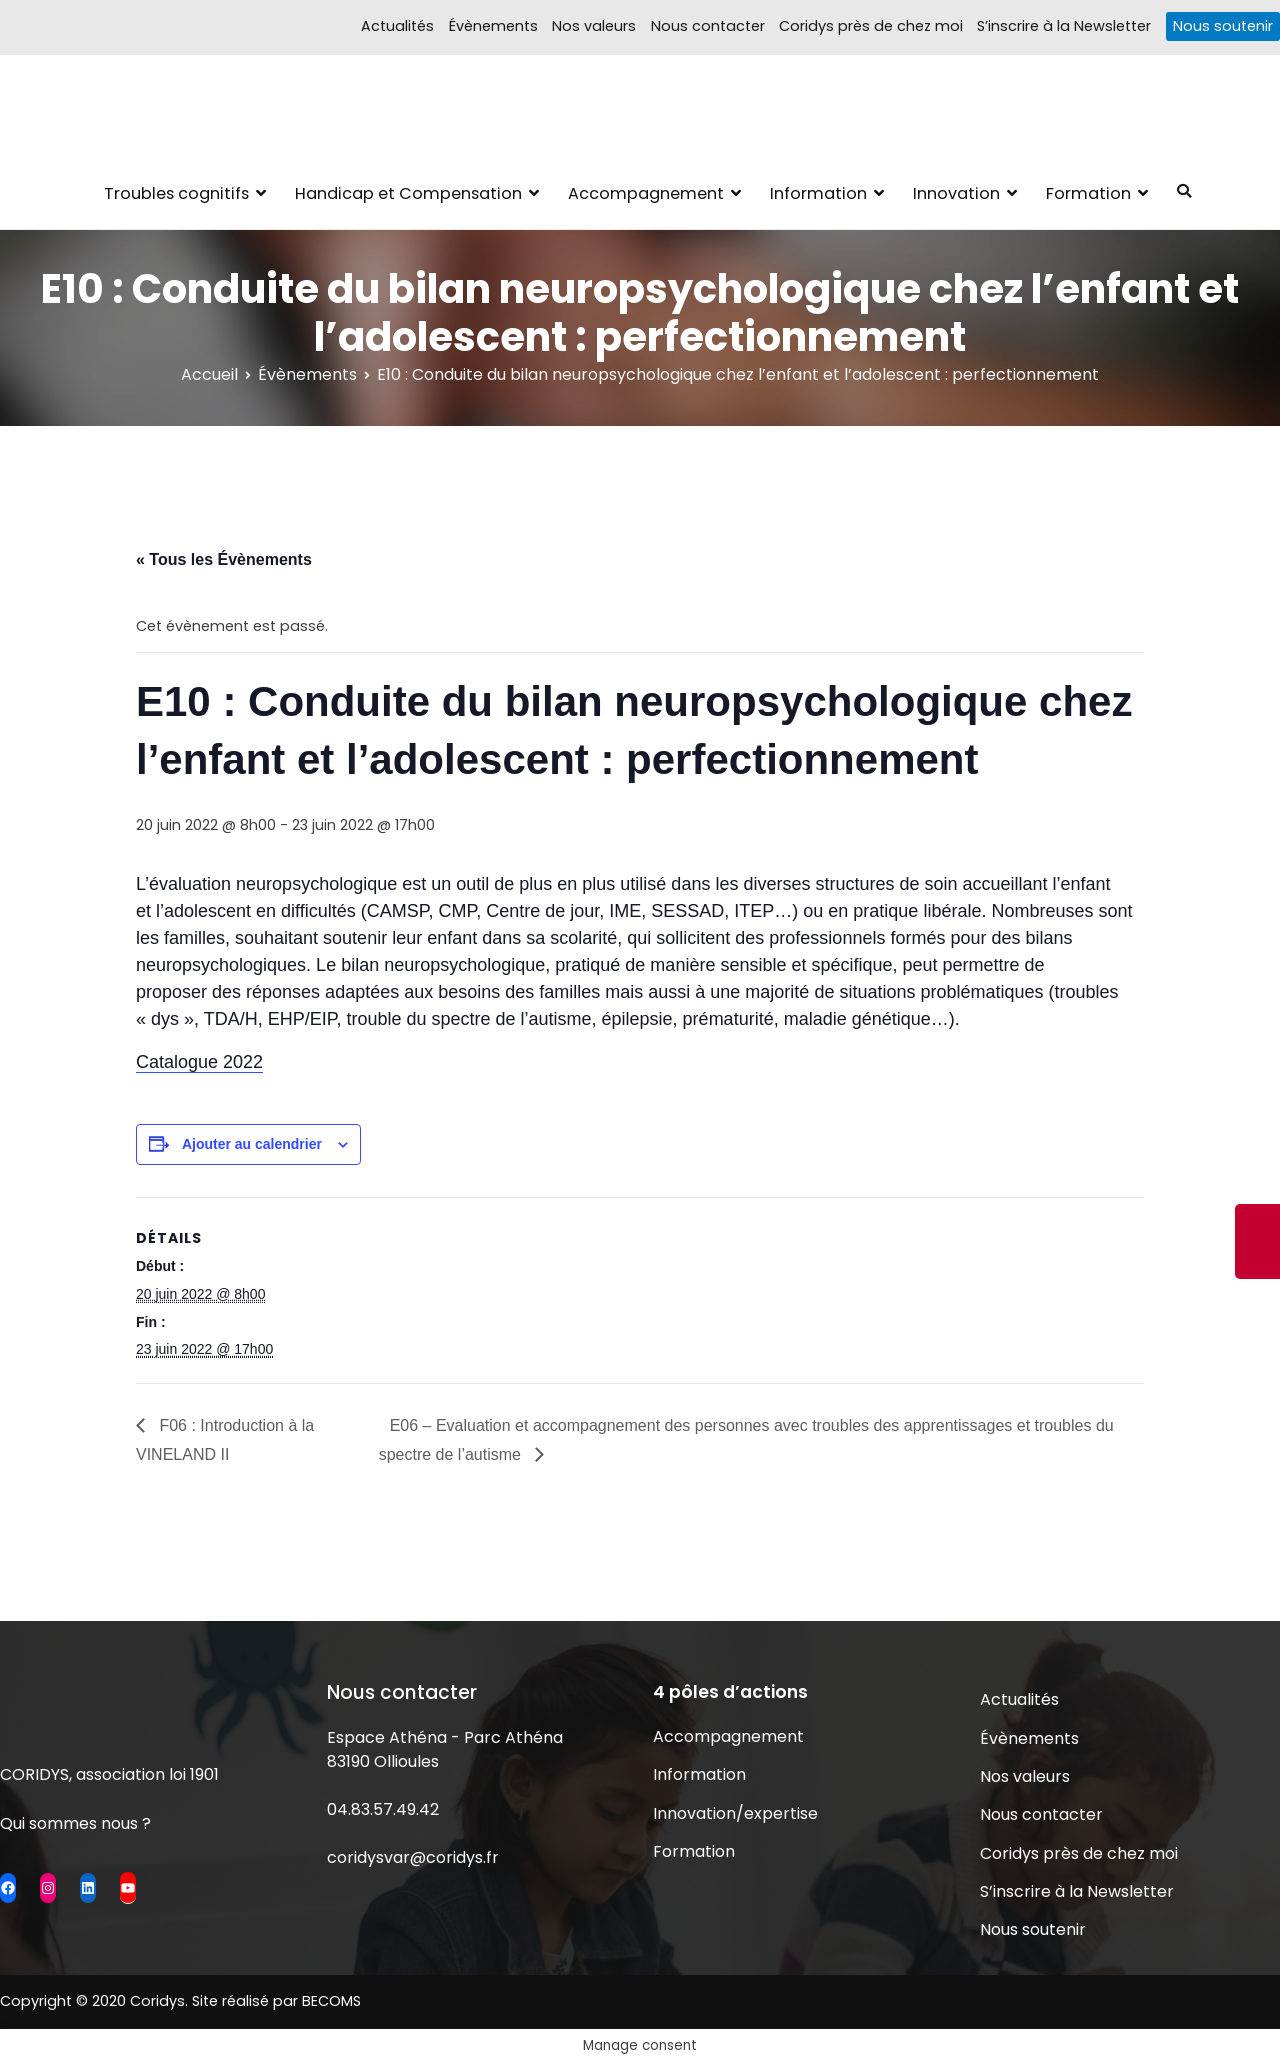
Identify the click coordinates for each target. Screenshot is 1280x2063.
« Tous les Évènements (224, 559)
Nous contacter (708, 26)
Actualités (397, 26)
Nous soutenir (1223, 26)
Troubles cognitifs (176, 193)
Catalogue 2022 (199, 1062)
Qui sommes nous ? (75, 1823)
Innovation (956, 193)
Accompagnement (646, 193)
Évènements (493, 26)
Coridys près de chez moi (871, 26)
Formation (1088, 193)
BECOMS (331, 2001)
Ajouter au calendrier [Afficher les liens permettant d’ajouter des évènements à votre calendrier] (252, 1144)
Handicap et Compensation (408, 193)
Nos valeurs (594, 26)
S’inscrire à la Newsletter (1064, 26)
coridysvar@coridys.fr (413, 1857)
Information (818, 193)
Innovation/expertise (735, 1813)
